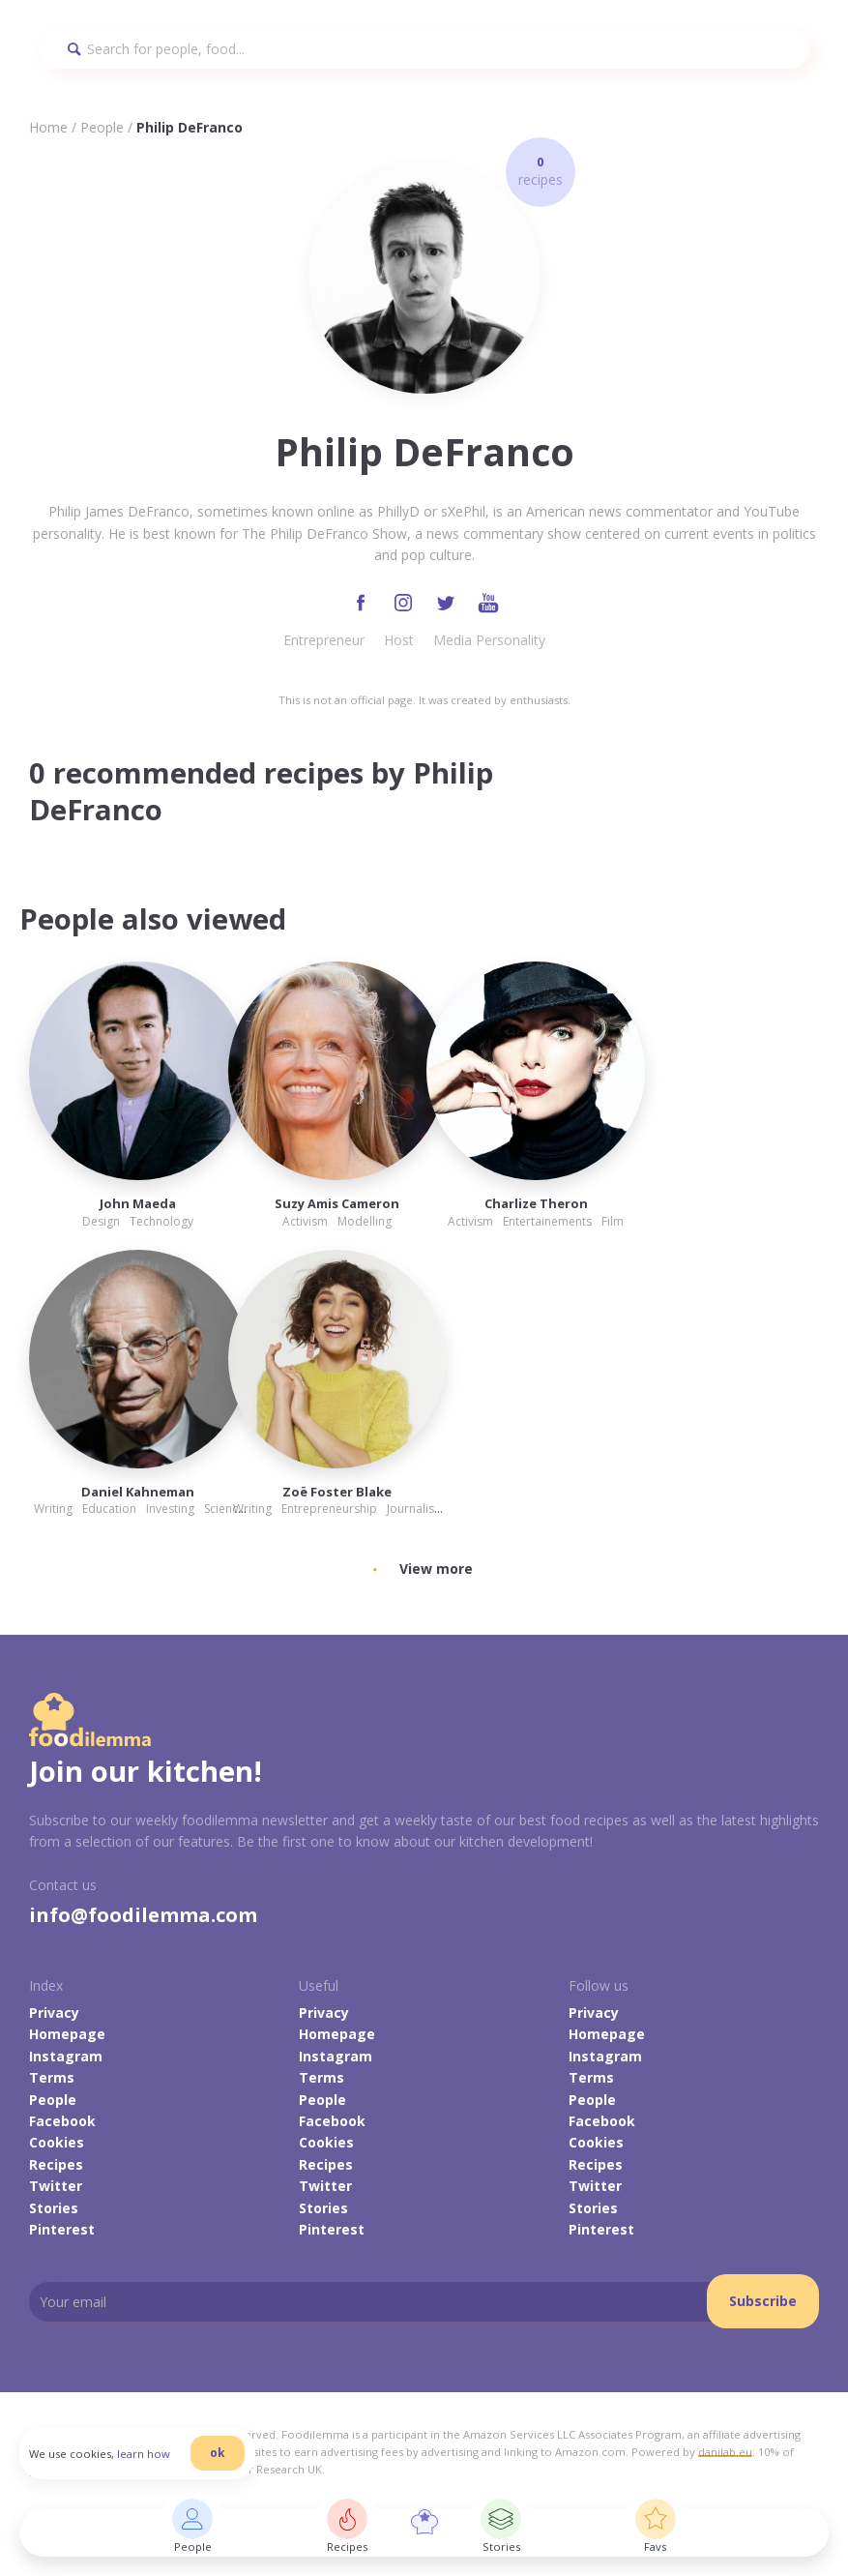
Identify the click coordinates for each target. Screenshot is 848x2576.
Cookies (56, 2142)
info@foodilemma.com (143, 1915)
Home (48, 127)
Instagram (65, 2056)
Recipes (56, 2164)
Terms (51, 2077)
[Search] (424, 49)
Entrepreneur (324, 640)
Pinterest (62, 2229)
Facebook (62, 2121)
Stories (53, 2208)
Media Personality (489, 640)
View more (436, 1568)
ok (217, 2452)
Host (399, 640)
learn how (143, 2453)
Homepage (67, 2034)
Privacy (54, 2012)
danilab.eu (725, 2451)
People (102, 127)
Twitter (55, 2185)
